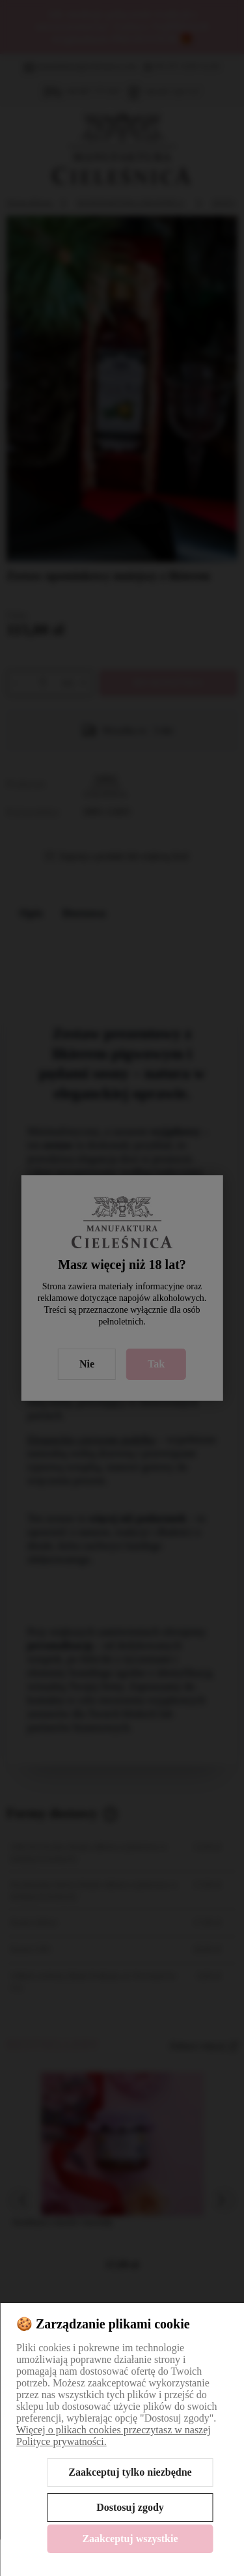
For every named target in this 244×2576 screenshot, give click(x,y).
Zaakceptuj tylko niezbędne (129, 2472)
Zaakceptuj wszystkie (130, 2538)
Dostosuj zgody (130, 2507)
